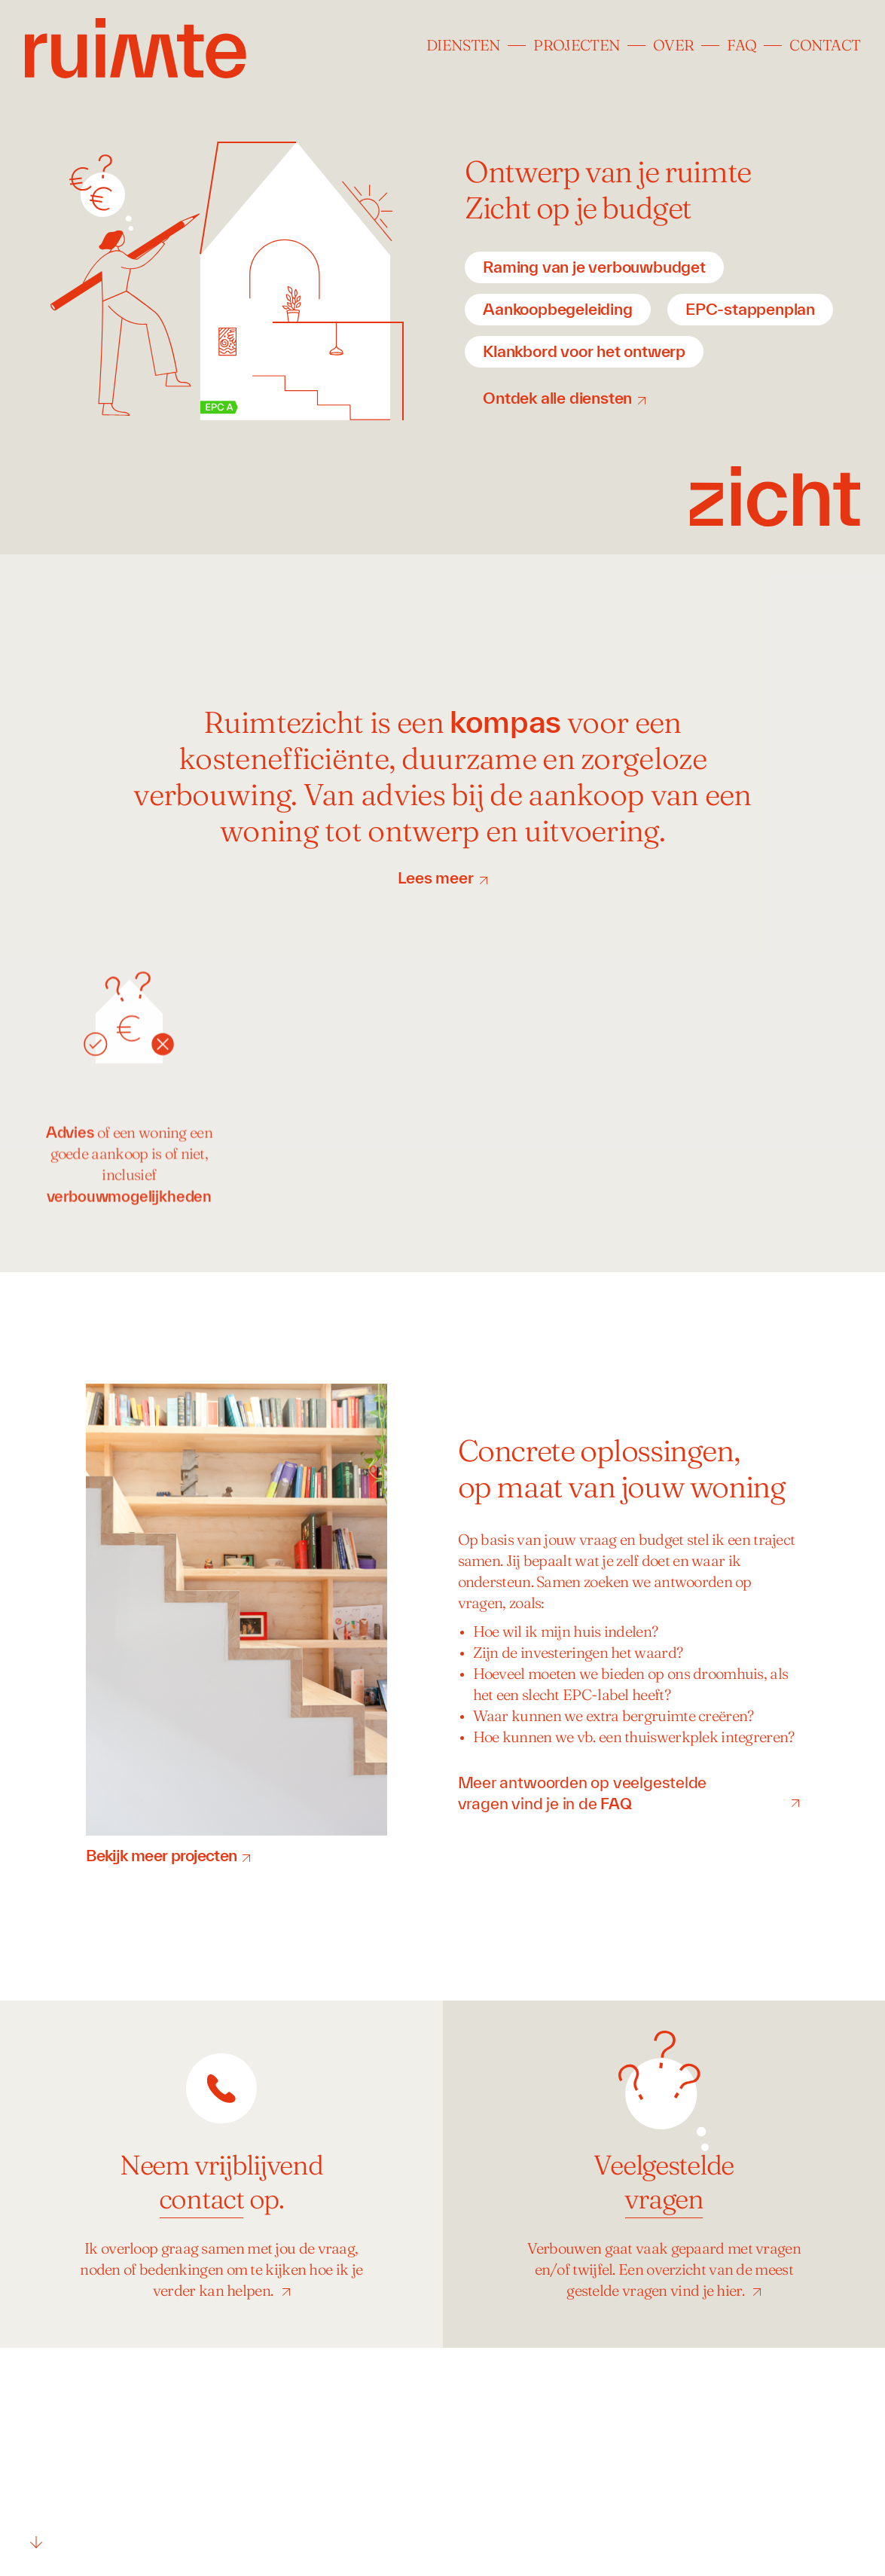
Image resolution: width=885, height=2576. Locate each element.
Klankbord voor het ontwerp (584, 351)
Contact (824, 46)
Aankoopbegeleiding (557, 309)
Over (673, 46)
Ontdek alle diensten (557, 398)
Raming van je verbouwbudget (594, 267)
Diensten (463, 46)
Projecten (576, 46)
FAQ (741, 46)
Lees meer (435, 877)
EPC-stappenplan (750, 309)
